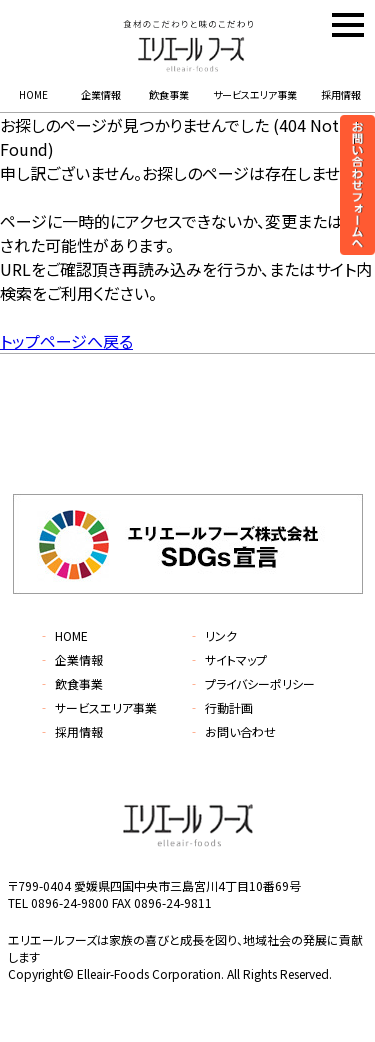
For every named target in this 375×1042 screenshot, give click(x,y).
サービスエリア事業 (255, 94)
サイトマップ (227, 659)
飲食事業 (169, 94)
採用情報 (341, 94)
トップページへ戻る (66, 341)
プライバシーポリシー (251, 683)
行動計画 (220, 707)
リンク (212, 635)
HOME (33, 94)
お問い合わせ (232, 731)
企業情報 (101, 94)
